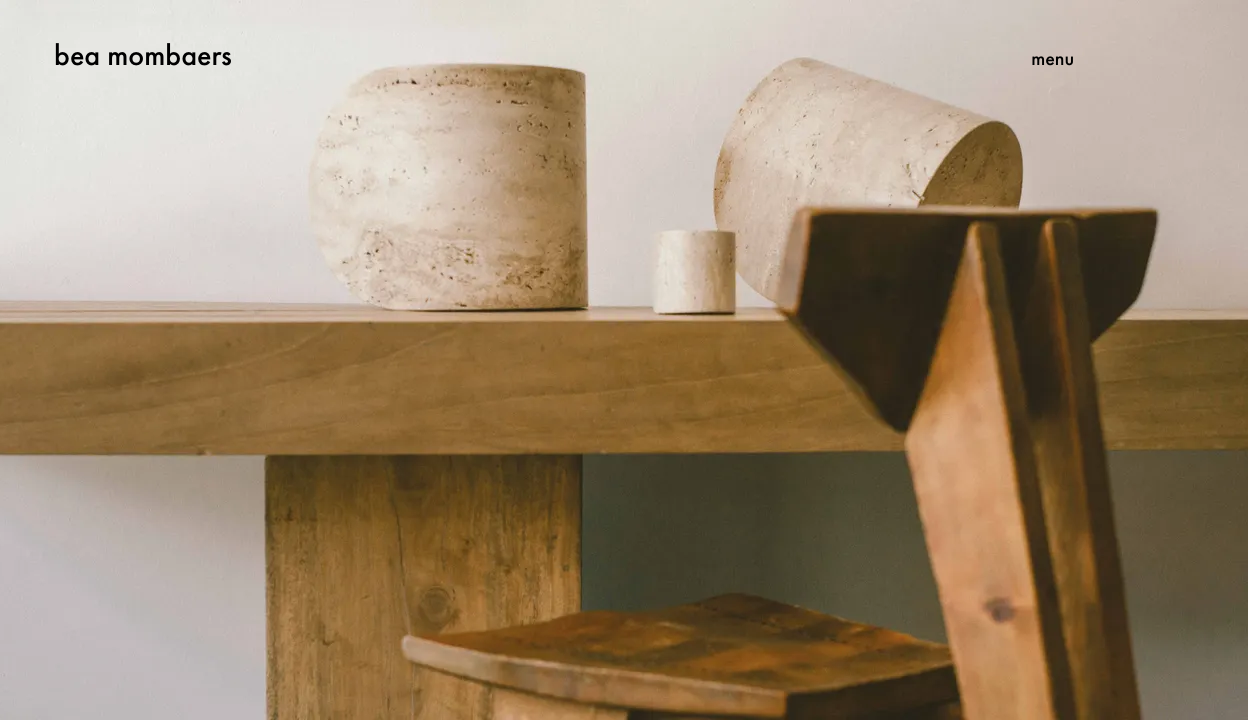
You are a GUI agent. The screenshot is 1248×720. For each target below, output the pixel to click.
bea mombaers (143, 55)
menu (1052, 58)
